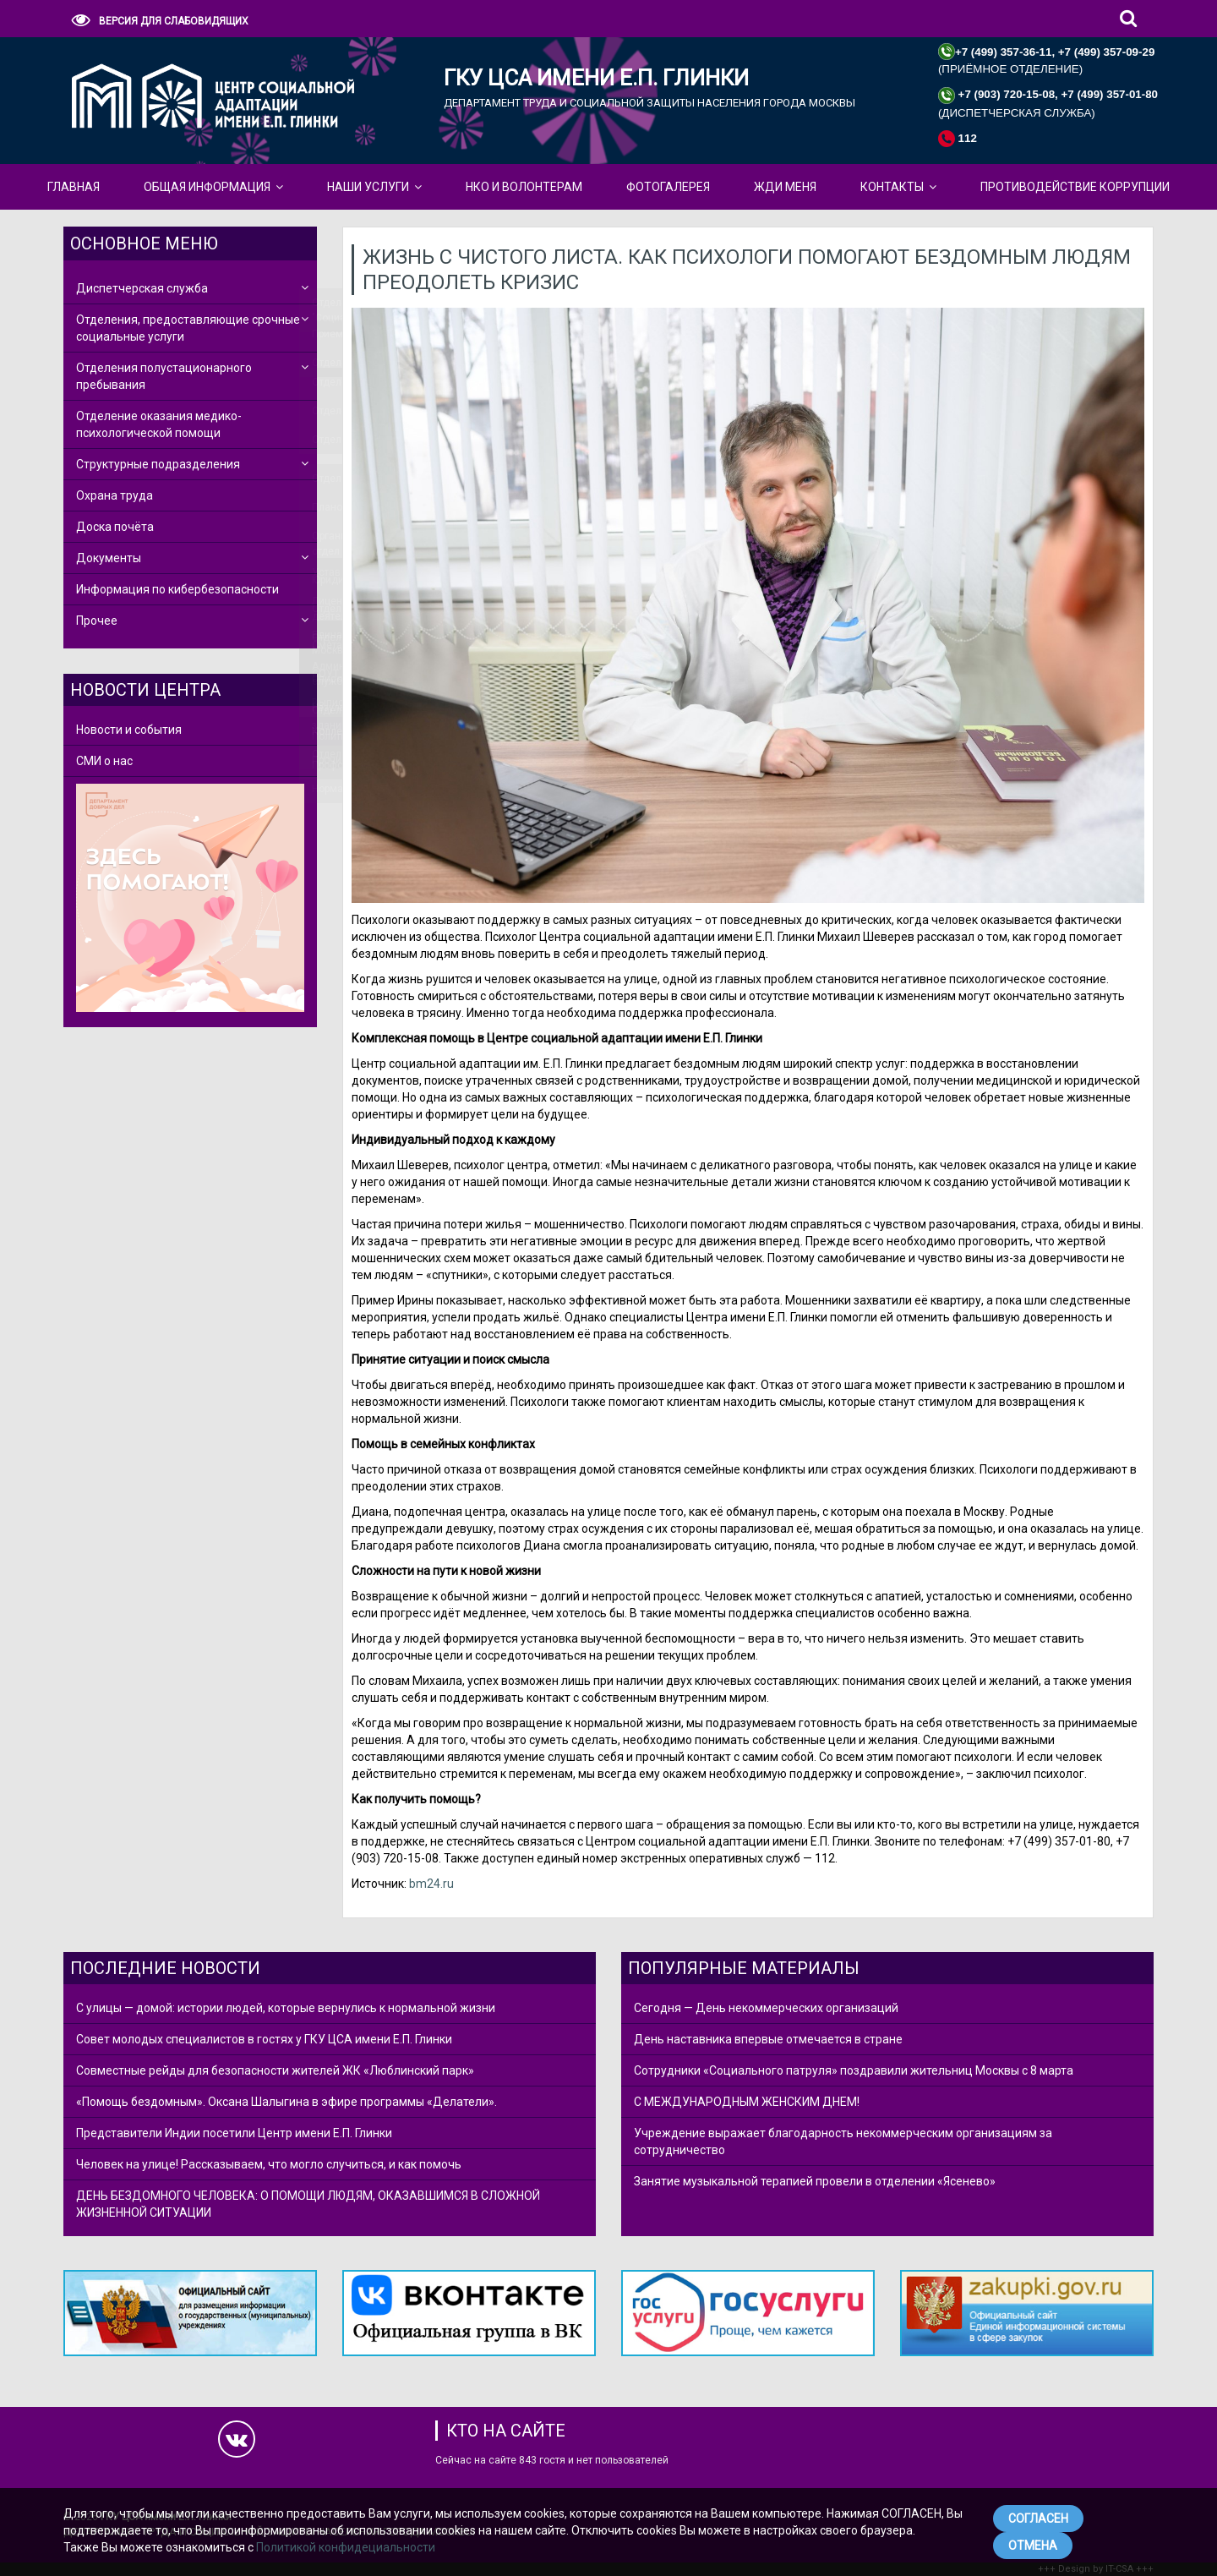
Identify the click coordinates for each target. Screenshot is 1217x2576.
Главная (73, 187)
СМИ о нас (104, 761)
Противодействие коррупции (1075, 187)
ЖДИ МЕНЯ (785, 187)
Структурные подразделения (158, 464)
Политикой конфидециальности (345, 2547)
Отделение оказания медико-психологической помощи (159, 424)
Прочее (96, 620)
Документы (108, 558)
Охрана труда (114, 495)
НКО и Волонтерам (524, 187)
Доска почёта (115, 526)
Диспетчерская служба (142, 288)
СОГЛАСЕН (1038, 2518)
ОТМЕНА (1032, 2545)
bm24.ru (431, 1883)
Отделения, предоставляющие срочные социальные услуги (188, 328)
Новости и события (129, 729)
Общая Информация (207, 187)
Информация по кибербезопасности (177, 589)
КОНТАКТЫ (892, 187)
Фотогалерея (668, 187)
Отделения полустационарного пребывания (164, 376)
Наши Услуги (368, 187)
